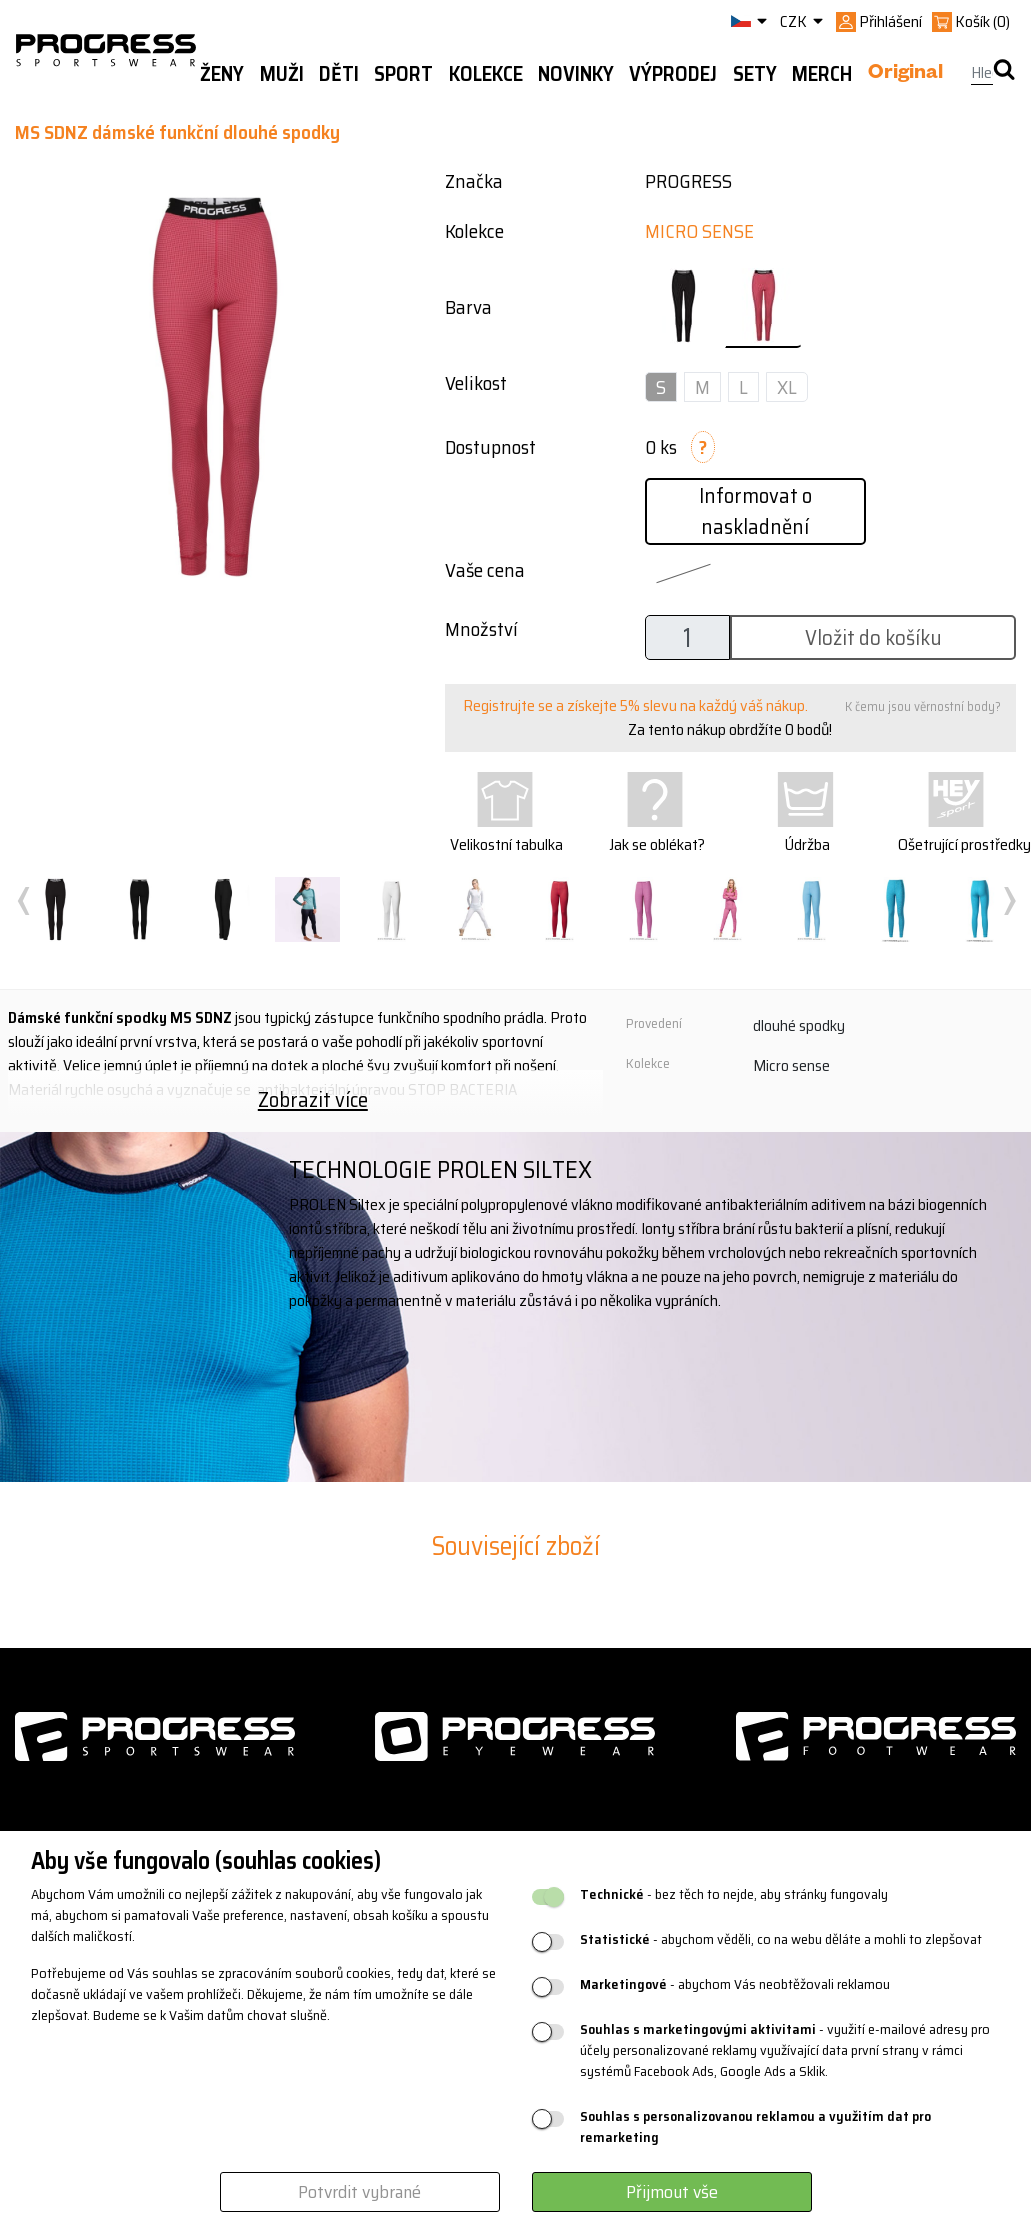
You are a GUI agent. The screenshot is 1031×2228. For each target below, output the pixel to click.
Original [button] (905, 75)
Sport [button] (403, 74)
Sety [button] (755, 74)
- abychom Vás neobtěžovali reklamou (735, 1984)
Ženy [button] (222, 74)
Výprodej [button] (673, 74)
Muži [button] (282, 74)
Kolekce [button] (486, 74)
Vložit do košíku (873, 637)
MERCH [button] (822, 74)
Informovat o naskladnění (755, 511)
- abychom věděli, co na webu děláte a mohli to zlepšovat (781, 1939)
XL (787, 387)
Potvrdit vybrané (359, 2192)
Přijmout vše (672, 2192)
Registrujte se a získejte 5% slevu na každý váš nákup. (635, 705)
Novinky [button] (576, 74)
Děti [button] (339, 74)
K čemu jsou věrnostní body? (923, 706)
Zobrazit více (313, 1099)
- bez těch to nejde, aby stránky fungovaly (734, 1894)
